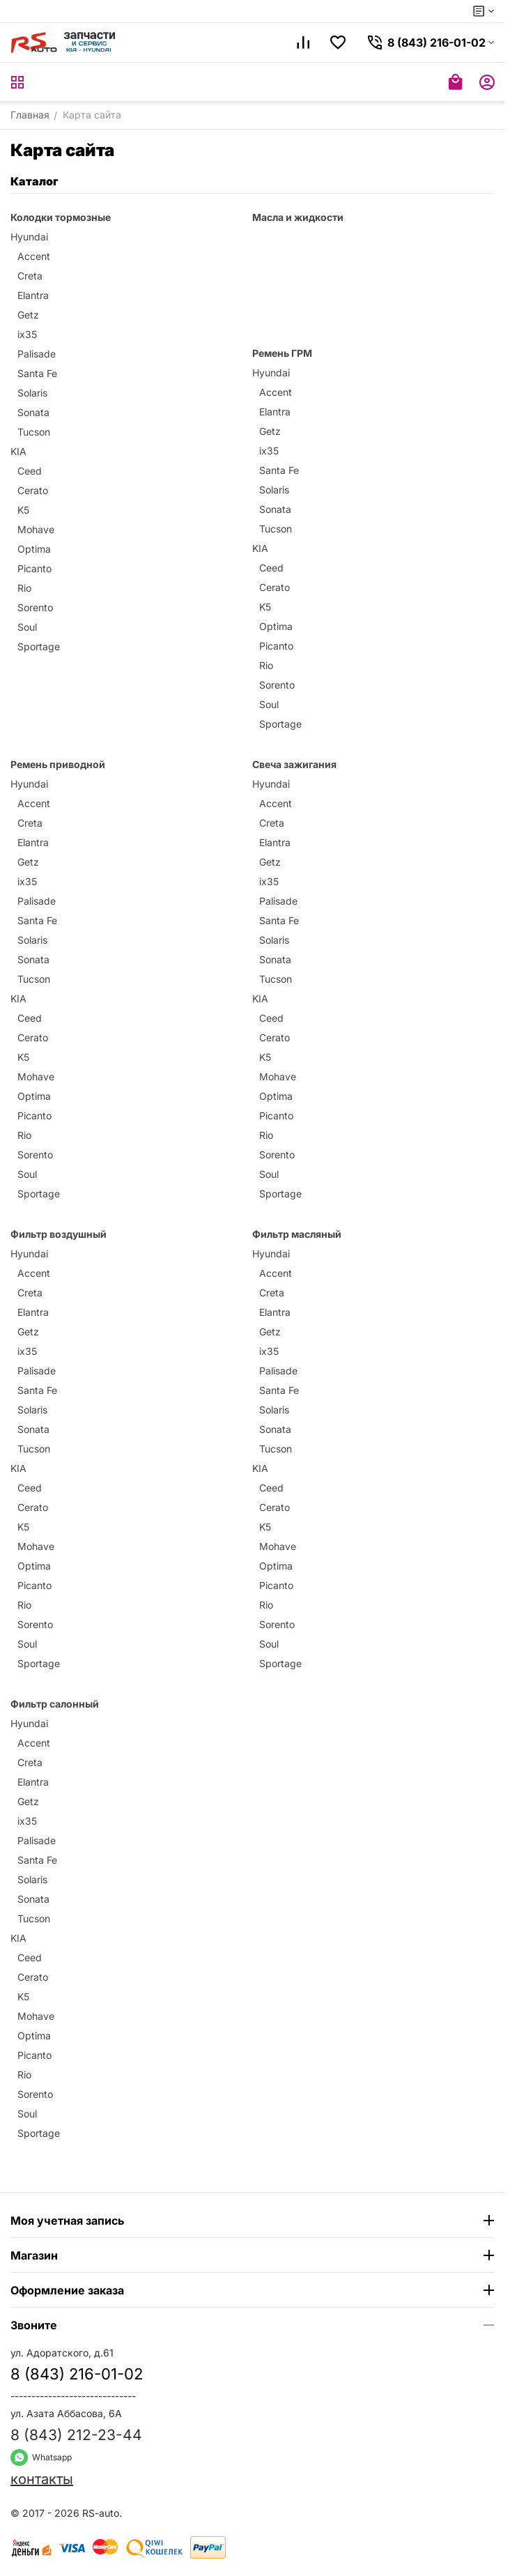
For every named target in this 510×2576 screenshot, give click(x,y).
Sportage (38, 646)
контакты (41, 2479)
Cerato (32, 490)
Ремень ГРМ (282, 353)
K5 (23, 510)
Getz (28, 315)
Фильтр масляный (296, 1234)
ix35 (27, 334)
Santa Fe (37, 373)
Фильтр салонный (54, 1704)
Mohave (35, 529)
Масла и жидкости (297, 217)
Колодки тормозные (60, 217)
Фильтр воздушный (58, 1234)
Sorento (35, 607)
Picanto (34, 568)
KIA (18, 451)
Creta (29, 276)
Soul (27, 627)
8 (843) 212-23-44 (76, 2435)
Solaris (32, 393)
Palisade (36, 354)
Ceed (29, 471)
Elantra (33, 295)
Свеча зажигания (294, 764)
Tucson (33, 432)
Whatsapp (41, 2457)
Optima (34, 549)
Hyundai (29, 237)
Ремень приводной (57, 764)
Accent (33, 256)
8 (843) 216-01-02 (76, 2374)
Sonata (33, 412)
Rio (24, 588)
